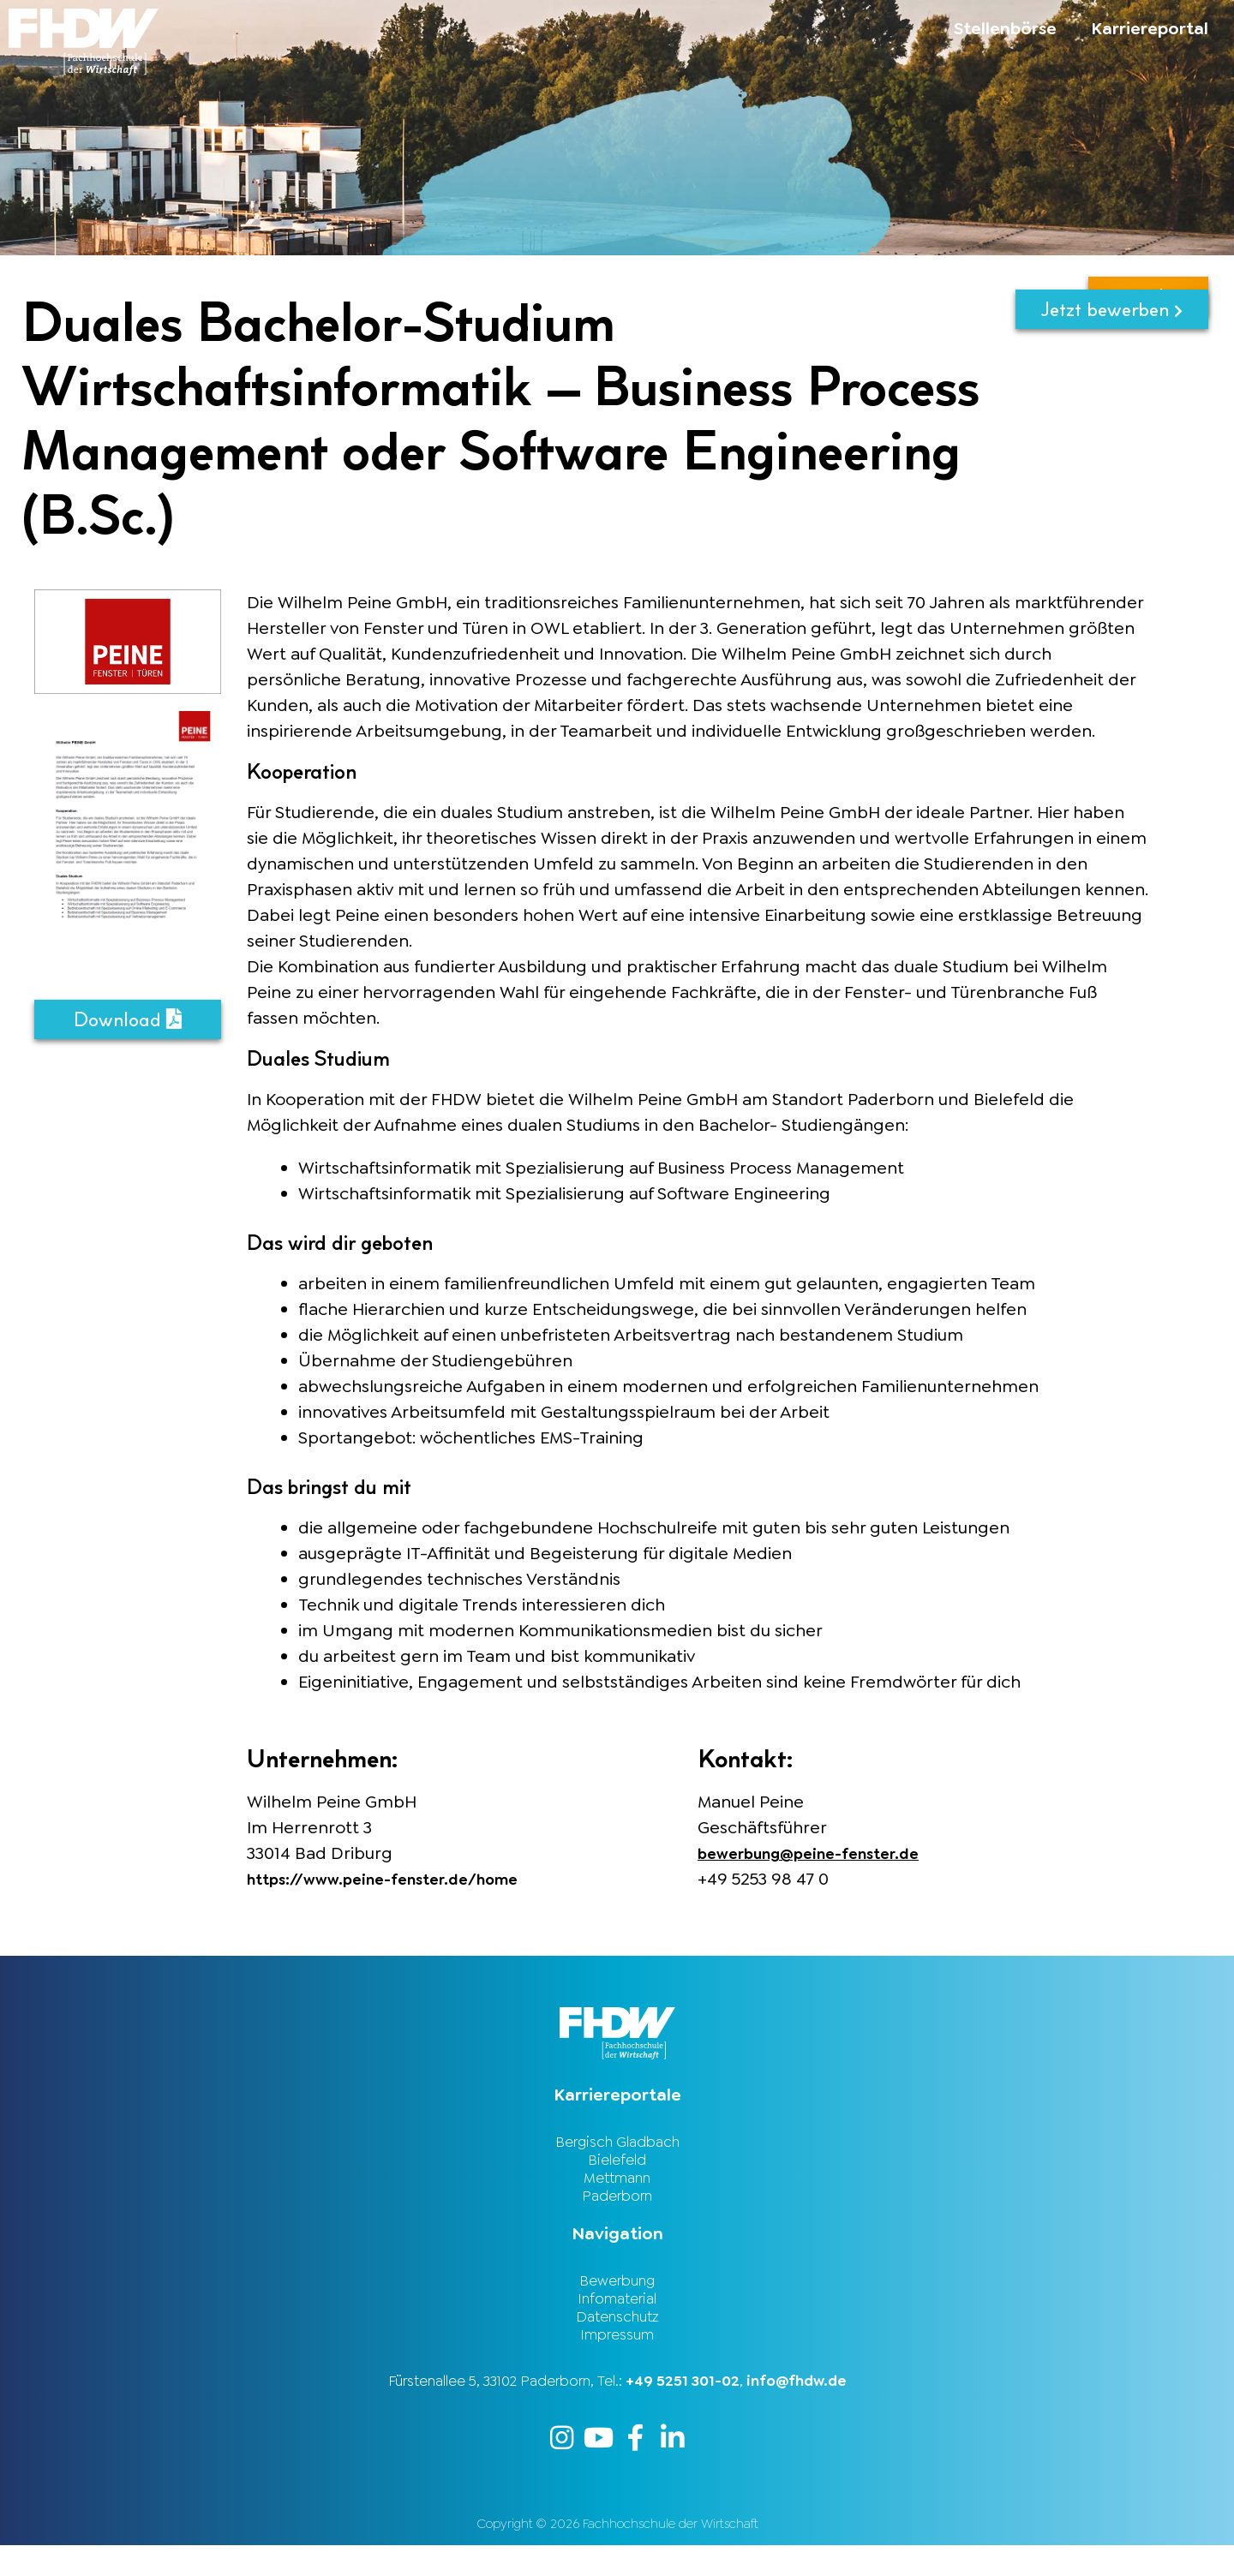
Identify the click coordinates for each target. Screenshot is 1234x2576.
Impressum (617, 2360)
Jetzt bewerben (1112, 310)
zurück (1148, 366)
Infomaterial (617, 2317)
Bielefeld (617, 2164)
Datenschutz (617, 2338)
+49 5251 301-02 (683, 2408)
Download (128, 1020)
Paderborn (617, 2207)
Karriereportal (1149, 28)
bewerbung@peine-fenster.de (821, 1853)
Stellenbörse (1005, 28)
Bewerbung (617, 2295)
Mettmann (617, 2186)
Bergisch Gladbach (617, 2143)
